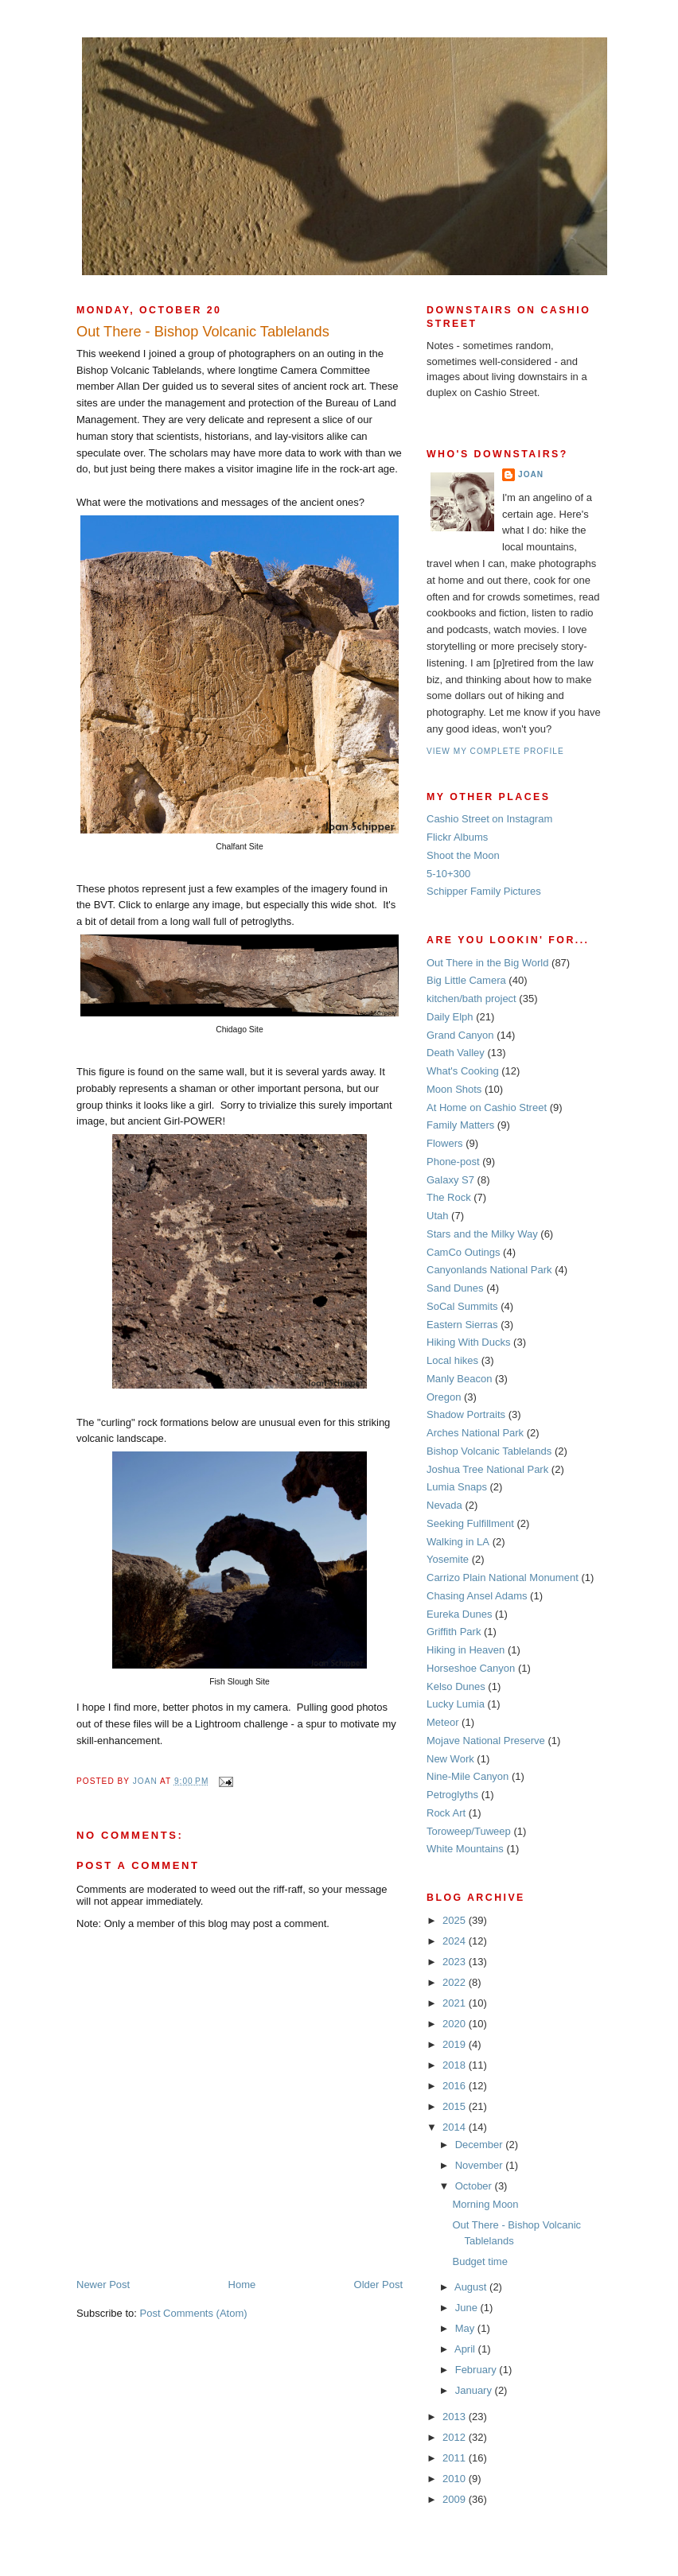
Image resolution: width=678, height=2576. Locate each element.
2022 (455, 1982)
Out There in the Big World (487, 963)
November (480, 2165)
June (468, 2308)
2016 (455, 2086)
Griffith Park (454, 1632)
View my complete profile (495, 751)
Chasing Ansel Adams (477, 1596)
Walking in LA (458, 1542)
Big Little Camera (466, 980)
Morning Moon (485, 2204)
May (466, 2328)
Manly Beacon (459, 1379)
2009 (455, 2499)
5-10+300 (448, 874)
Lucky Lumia (456, 1704)
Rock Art (446, 1813)
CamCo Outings (463, 1252)
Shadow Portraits (466, 1414)
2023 (455, 1962)
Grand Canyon (460, 1035)
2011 (455, 2458)
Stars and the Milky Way (482, 1234)
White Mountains (465, 1849)
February (477, 2370)
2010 (455, 2479)
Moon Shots (454, 1089)
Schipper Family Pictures (484, 891)
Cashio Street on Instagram (489, 819)
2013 (455, 2417)
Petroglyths (452, 1795)
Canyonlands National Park (489, 1270)
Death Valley (456, 1053)
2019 (455, 2044)
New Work (450, 1759)
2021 (455, 2003)
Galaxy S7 (450, 1180)
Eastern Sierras (462, 1325)
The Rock (449, 1197)
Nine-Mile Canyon (468, 1776)
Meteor (442, 1722)
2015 (455, 2106)
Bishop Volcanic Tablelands (489, 1451)
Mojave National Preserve (486, 1740)
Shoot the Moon (463, 855)
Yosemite (448, 1559)
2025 (455, 1920)
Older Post (378, 2284)
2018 (455, 2065)
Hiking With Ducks (468, 1342)
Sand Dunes (455, 1288)
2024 (455, 1941)
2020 (455, 2024)
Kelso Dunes (456, 1686)
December (480, 2145)
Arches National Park (475, 1433)
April (466, 2349)
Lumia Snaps (457, 1487)
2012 (455, 2437)
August (471, 2287)
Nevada (444, 1505)
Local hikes (452, 1360)
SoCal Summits (462, 1306)
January (475, 2390)
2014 (455, 2127)
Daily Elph (450, 1017)
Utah (437, 1216)
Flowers (445, 1143)
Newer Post (103, 2284)
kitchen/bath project (471, 998)
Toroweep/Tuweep (469, 1831)
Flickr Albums (457, 837)
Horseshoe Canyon (471, 1668)
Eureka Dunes (459, 1614)
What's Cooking (463, 1071)
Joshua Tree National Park (487, 1469)
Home (242, 2284)
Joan (531, 474)
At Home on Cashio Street (487, 1107)
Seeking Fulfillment (470, 1523)
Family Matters (460, 1125)
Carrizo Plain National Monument (503, 1577)
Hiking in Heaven (466, 1650)
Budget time (479, 2261)
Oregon (444, 1397)
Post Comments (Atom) (193, 2313)
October (475, 2186)
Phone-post (453, 1162)
